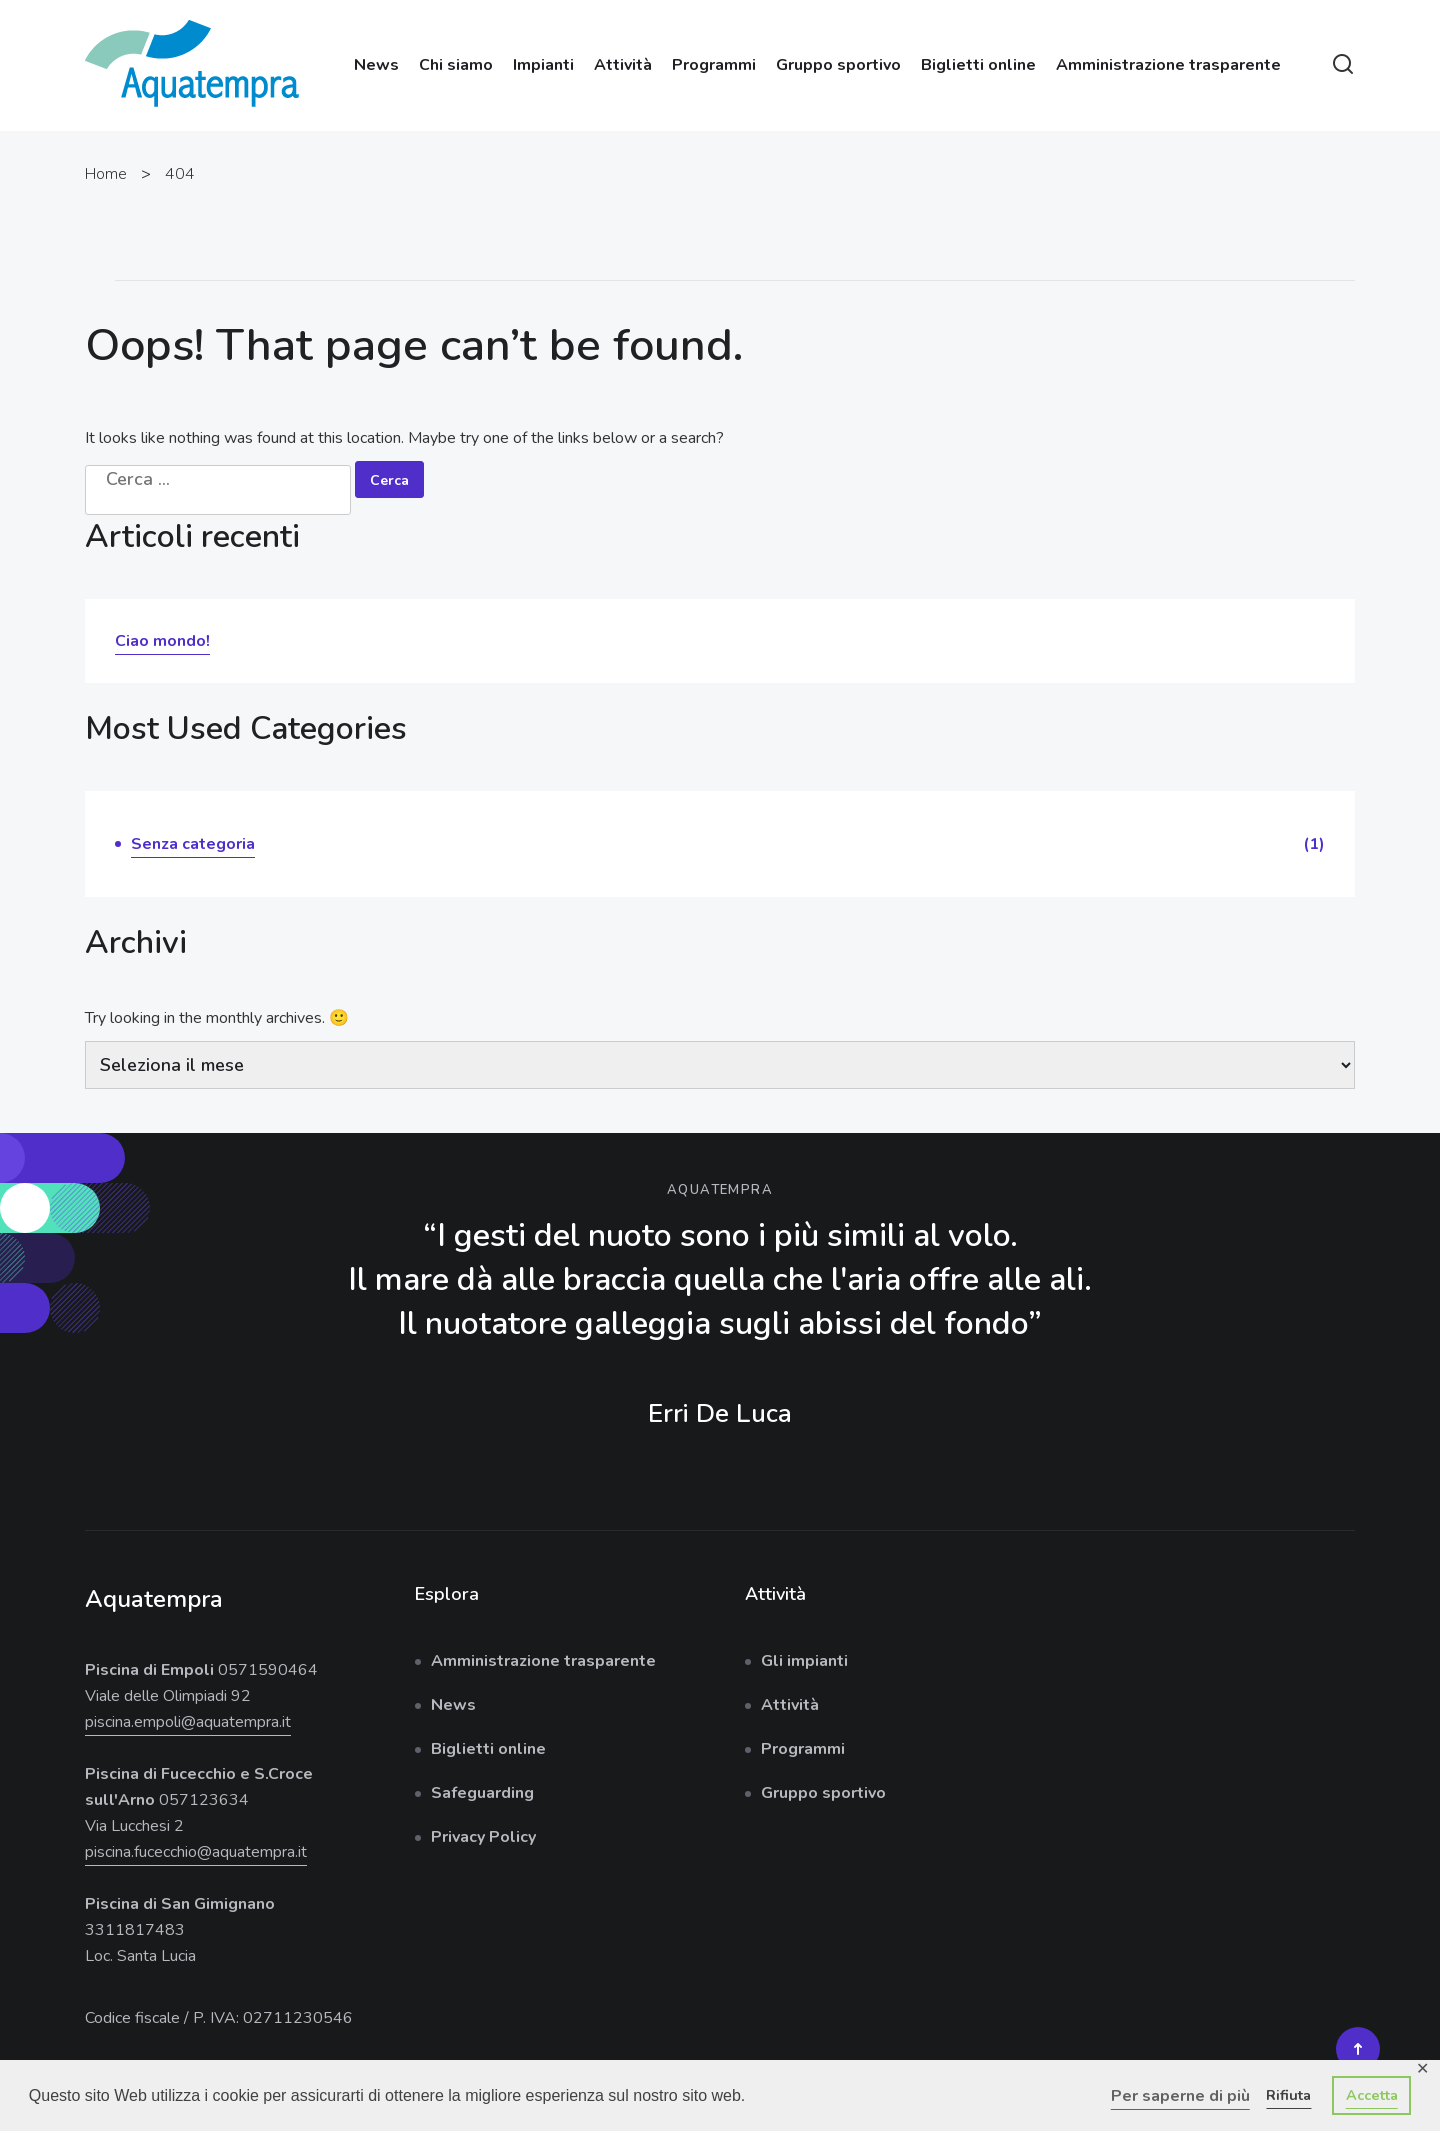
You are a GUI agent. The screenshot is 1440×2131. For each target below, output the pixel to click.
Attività (623, 65)
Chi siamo (456, 65)
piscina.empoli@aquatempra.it (188, 1722)
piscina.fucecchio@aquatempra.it (196, 1852)
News (376, 65)
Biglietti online (978, 65)
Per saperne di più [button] (1180, 2096)
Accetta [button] (1372, 2095)
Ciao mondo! (162, 641)
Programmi (714, 65)
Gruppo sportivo (838, 65)
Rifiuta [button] (1288, 2095)
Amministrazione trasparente (1168, 65)
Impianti (543, 65)
